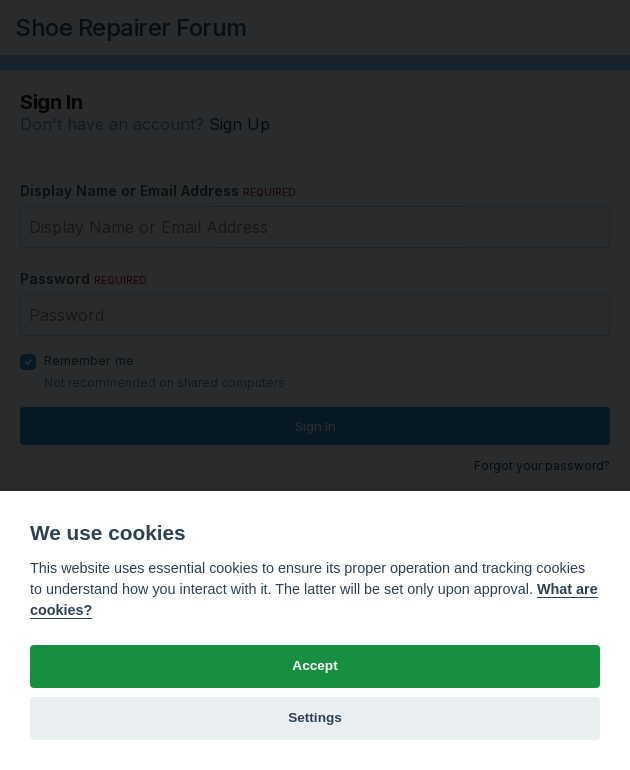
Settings (315, 717)
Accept (314, 665)
